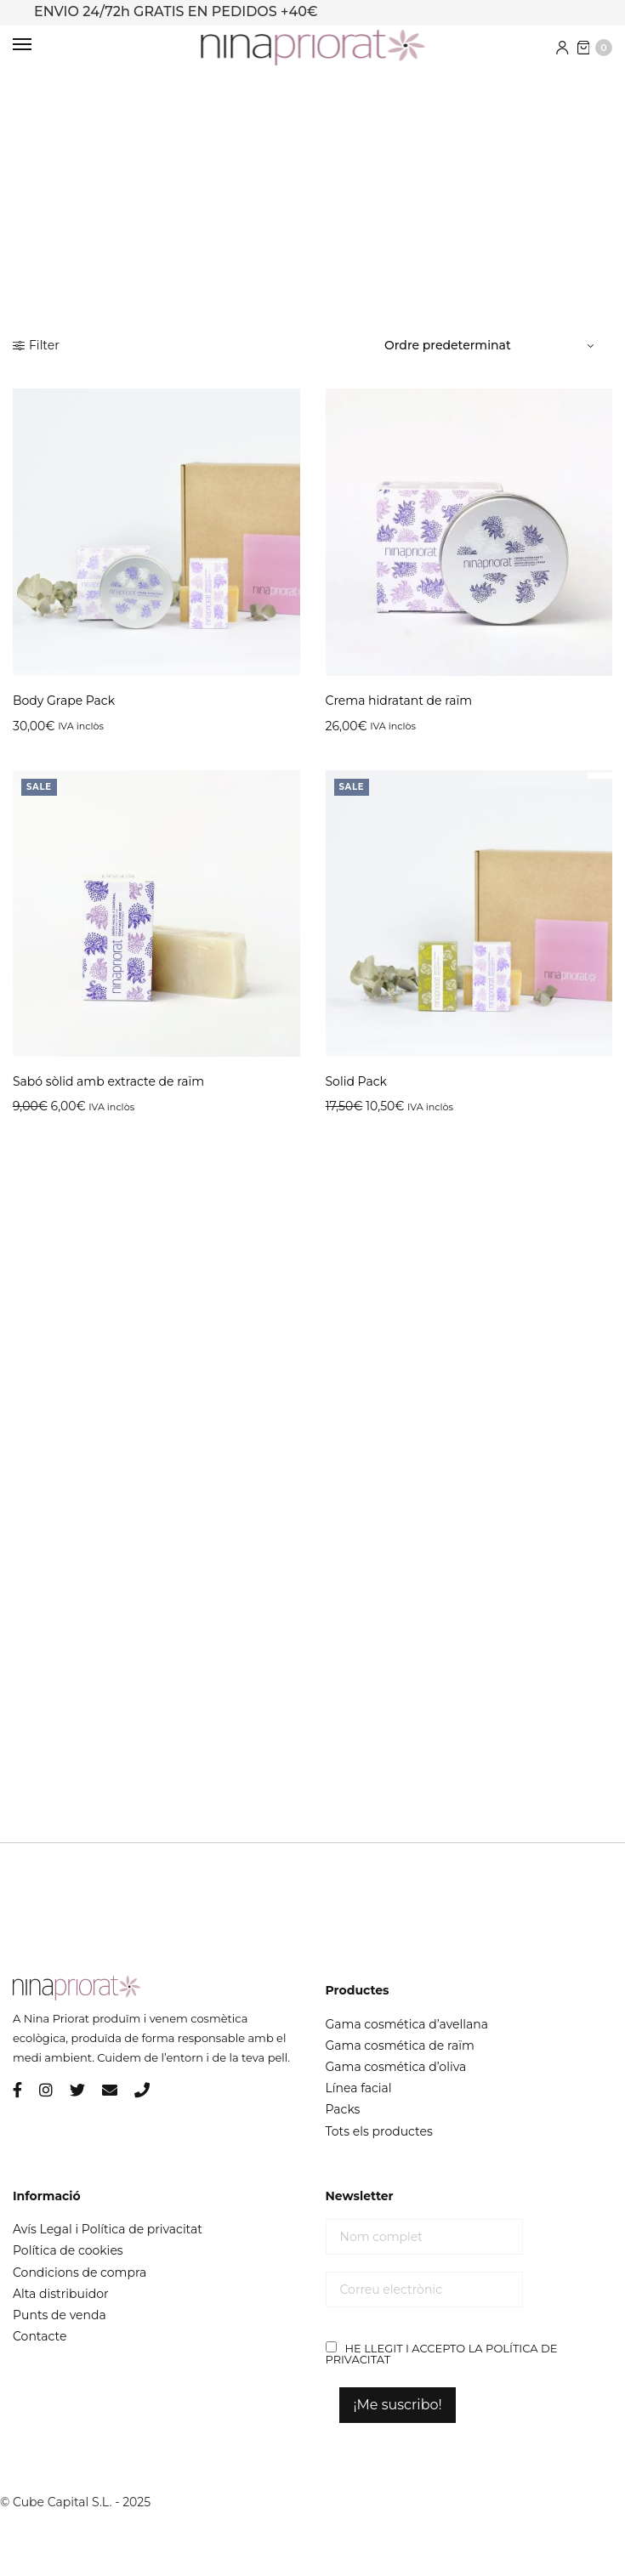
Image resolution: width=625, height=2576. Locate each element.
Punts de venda (59, 2315)
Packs (343, 2109)
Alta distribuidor (61, 2293)
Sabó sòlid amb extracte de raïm (108, 1081)
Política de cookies (68, 2250)
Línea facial (359, 2088)
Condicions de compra (79, 2272)
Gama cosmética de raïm (400, 2045)
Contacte (39, 2336)
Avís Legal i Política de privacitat (107, 2229)
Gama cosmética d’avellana (407, 2024)
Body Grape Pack (64, 700)
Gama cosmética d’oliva (396, 2066)
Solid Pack (356, 1081)
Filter (36, 345)
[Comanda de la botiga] (491, 345)
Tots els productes (379, 2131)
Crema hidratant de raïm (399, 700)
